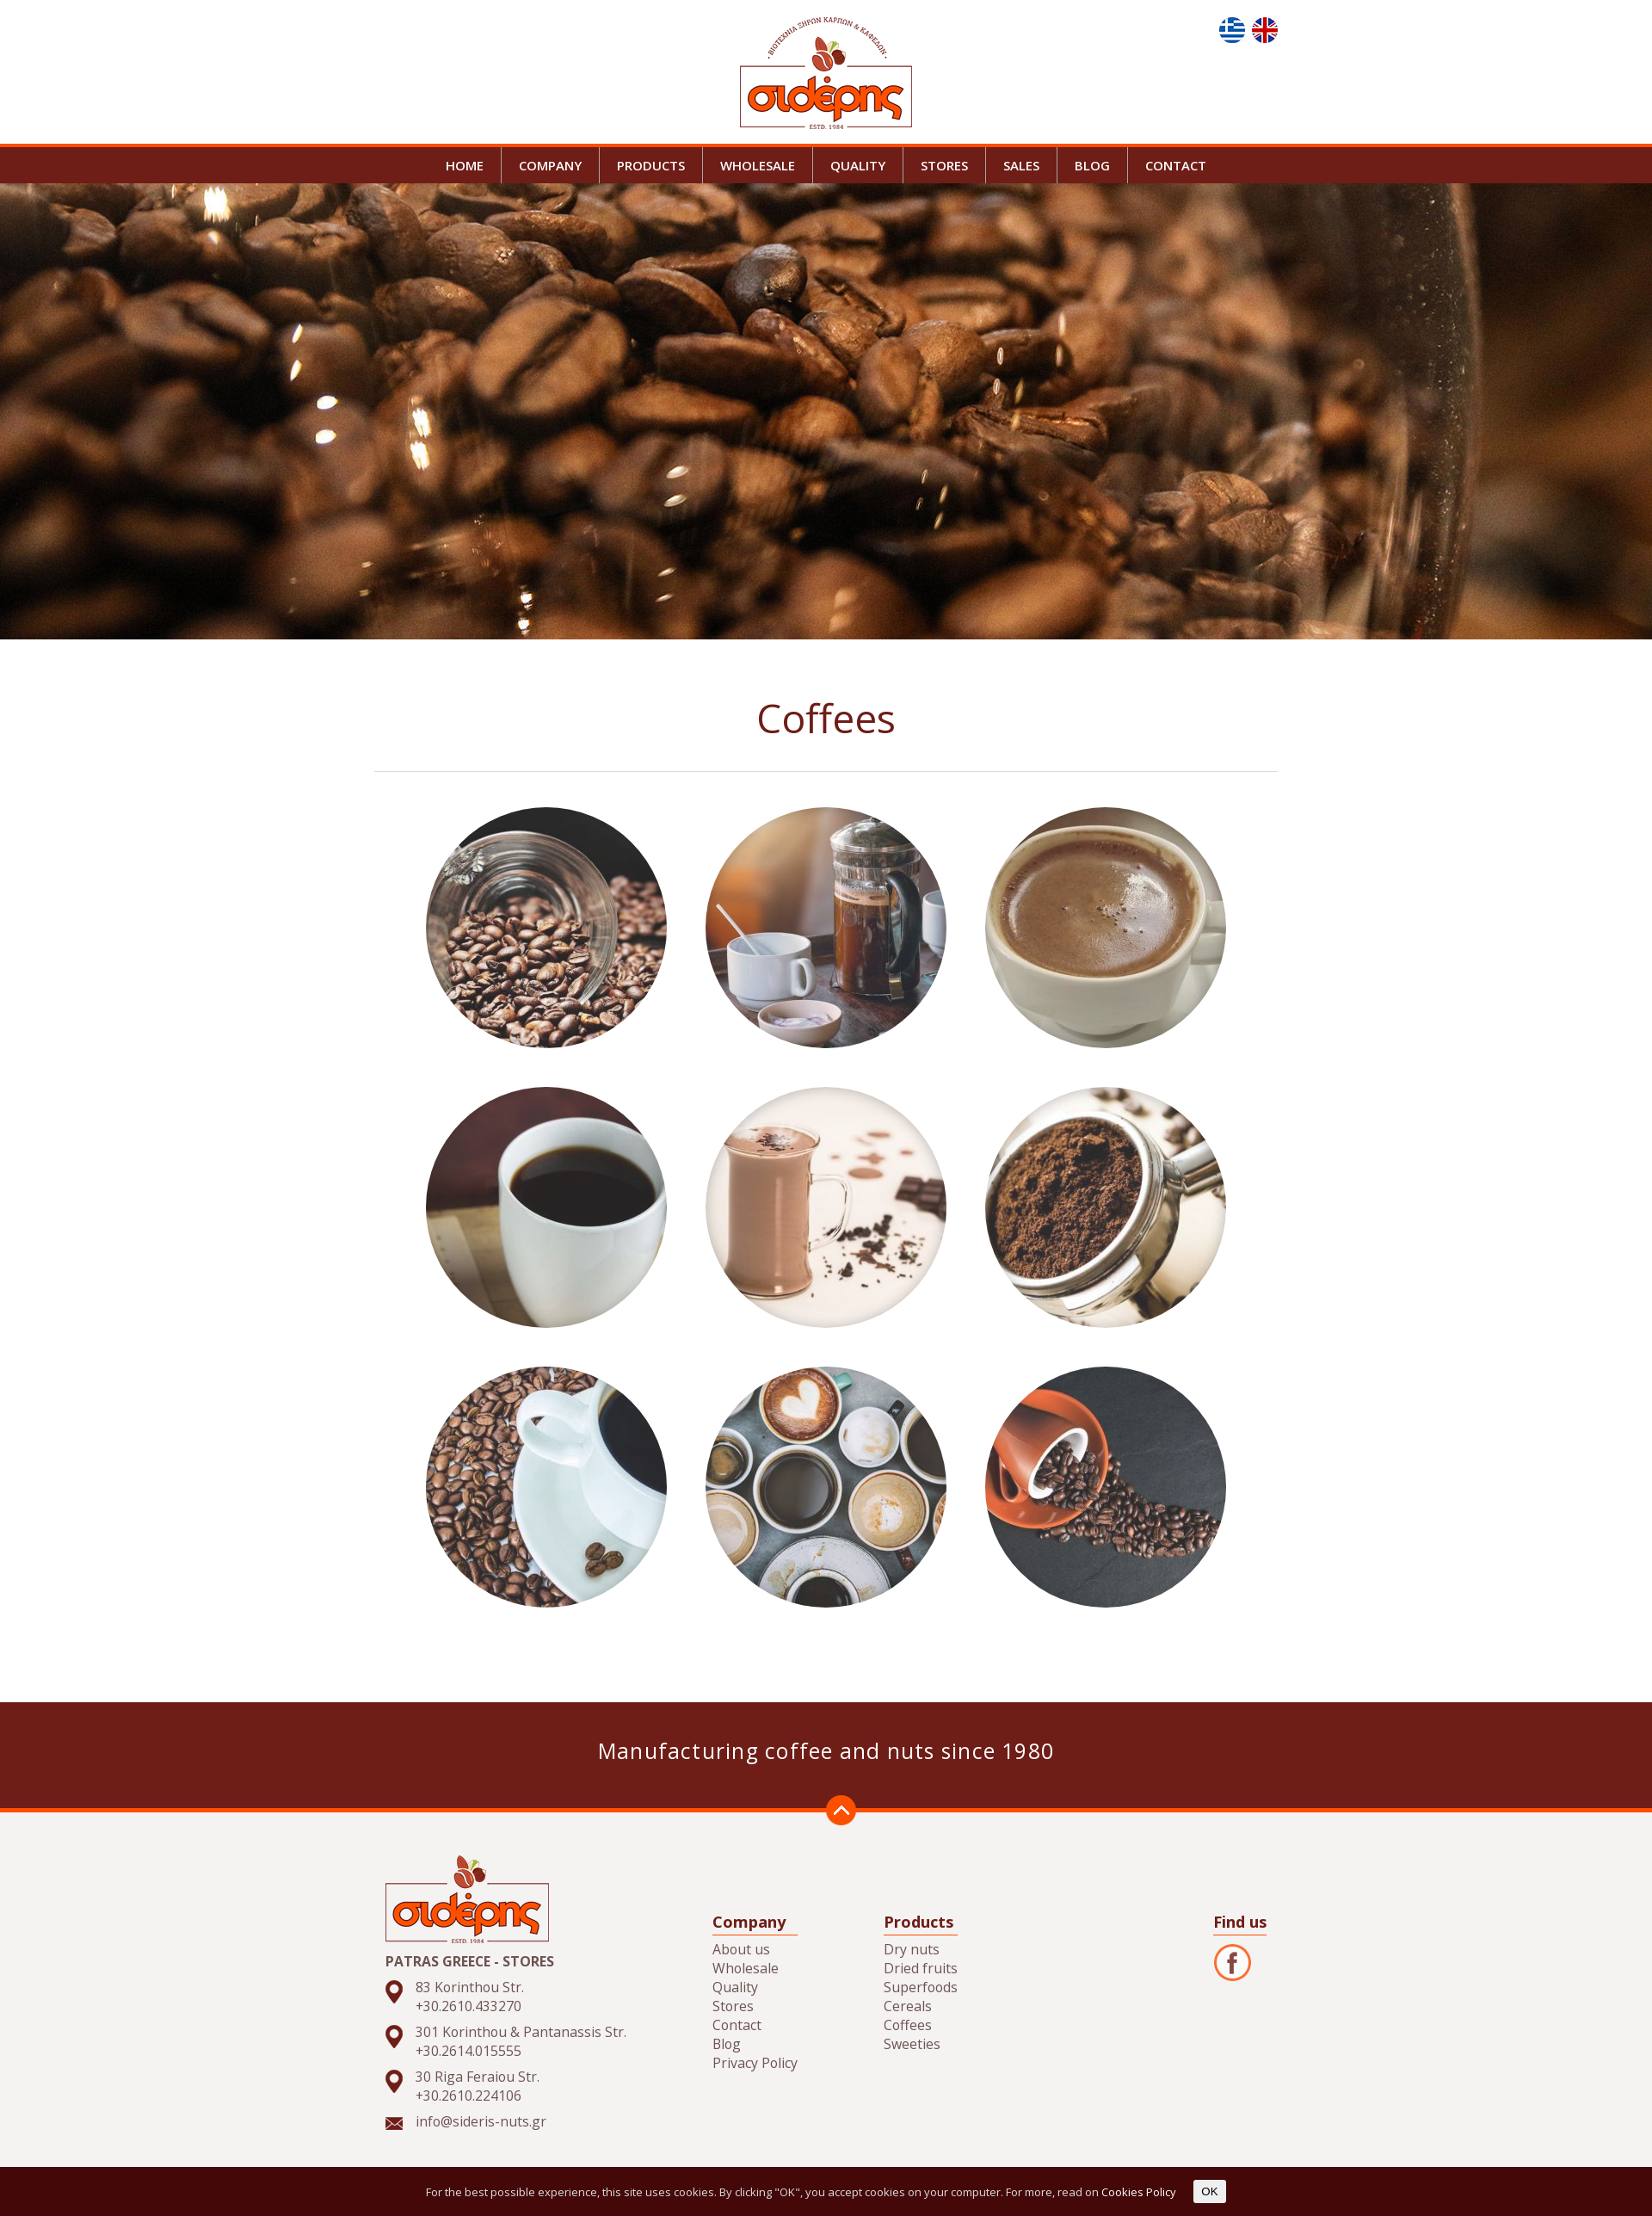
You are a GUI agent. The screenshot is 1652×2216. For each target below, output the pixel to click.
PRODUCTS (651, 165)
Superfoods (921, 1987)
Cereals (908, 2006)
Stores (733, 2006)
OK (1209, 2191)
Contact (736, 2024)
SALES (1021, 165)
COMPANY (550, 165)
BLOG (1092, 165)
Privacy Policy (755, 2062)
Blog (726, 2043)
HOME (465, 165)
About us (741, 1949)
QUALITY (857, 165)
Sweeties (912, 2043)
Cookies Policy (1138, 2192)
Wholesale (745, 1968)
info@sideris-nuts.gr (481, 2121)
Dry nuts (912, 1949)
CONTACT (1175, 165)
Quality (735, 1987)
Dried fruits (921, 1968)
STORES (944, 165)
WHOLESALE (757, 165)
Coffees (908, 2024)
